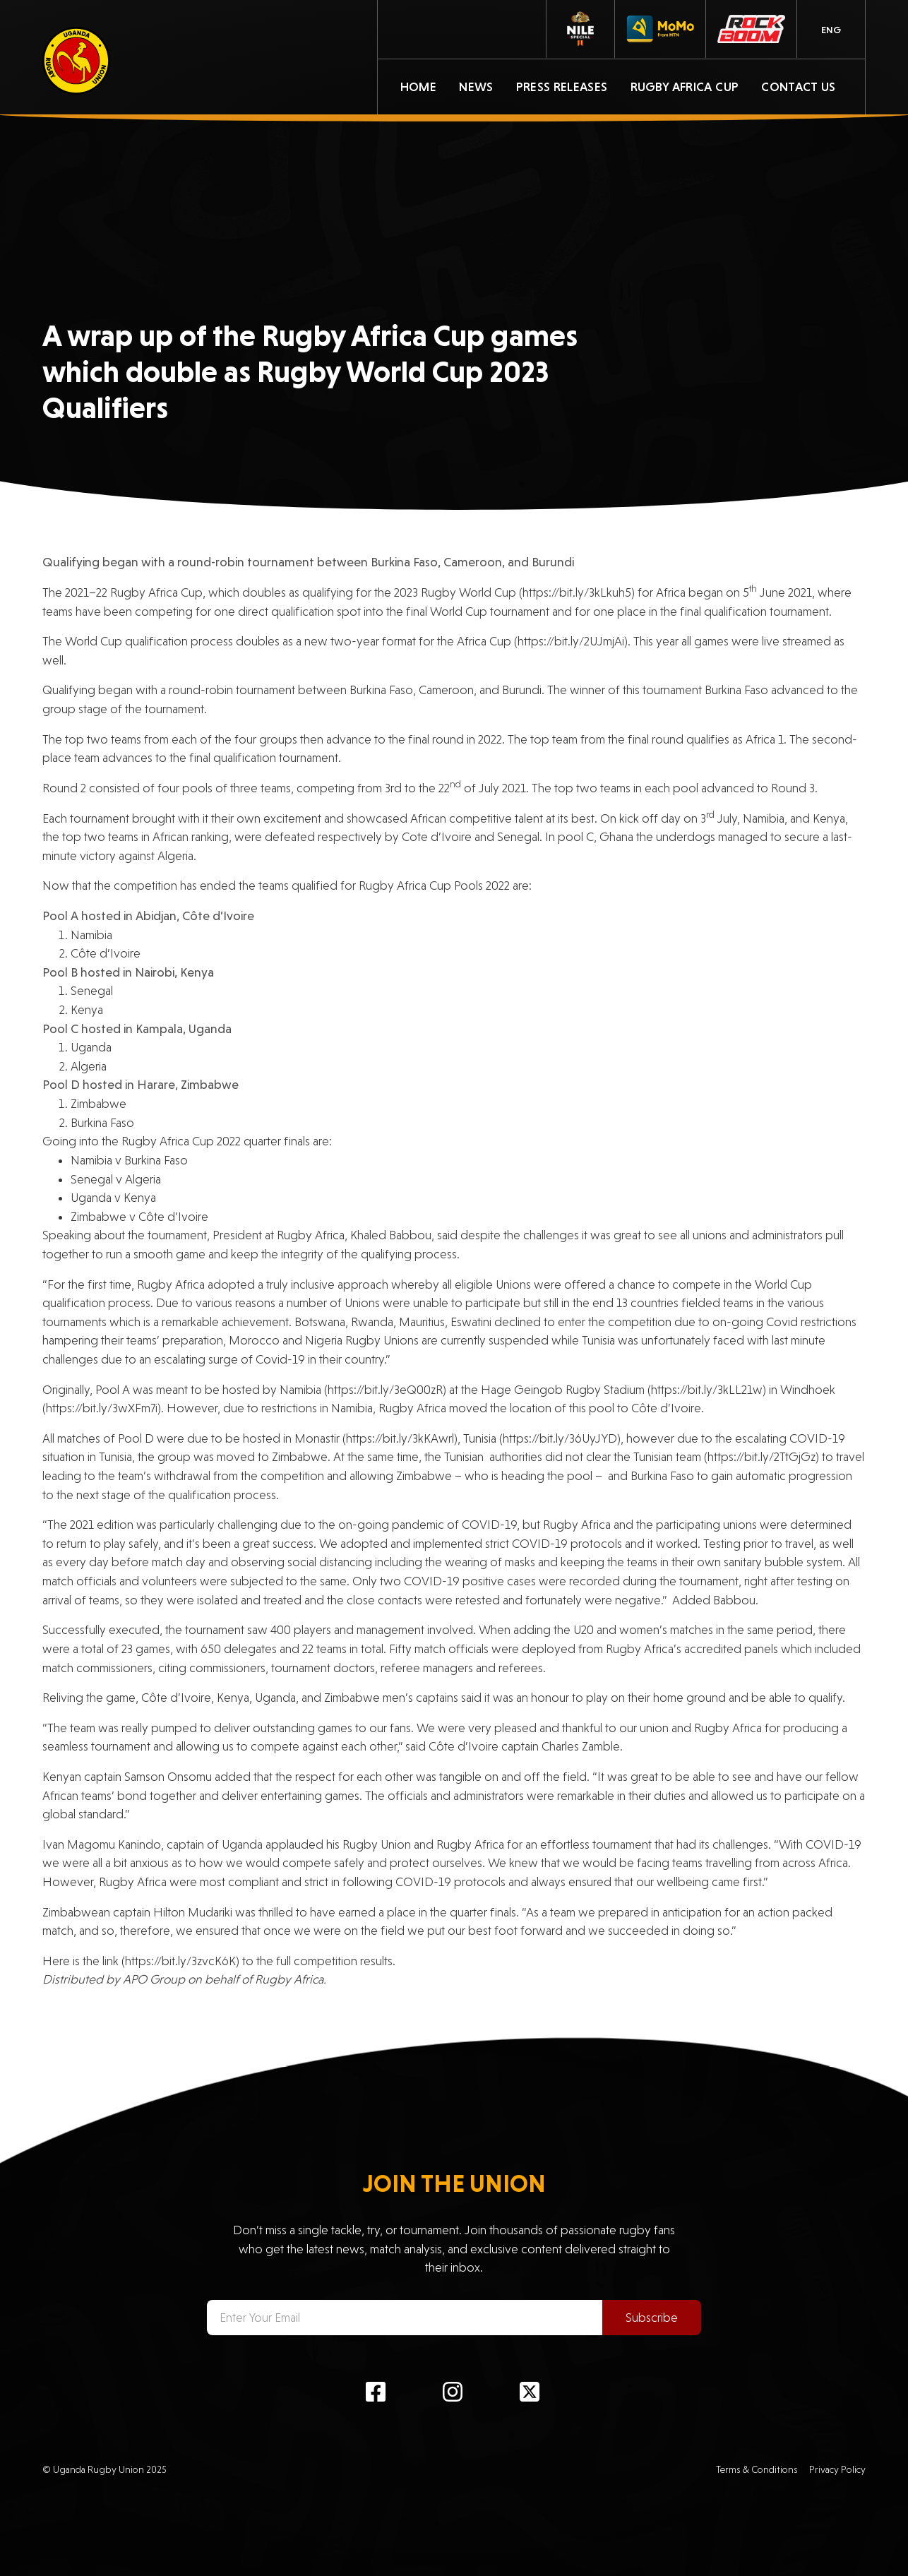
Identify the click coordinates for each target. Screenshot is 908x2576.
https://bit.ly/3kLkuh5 (576, 592)
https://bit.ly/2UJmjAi (571, 641)
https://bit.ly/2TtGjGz (761, 1457)
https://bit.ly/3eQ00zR (385, 1390)
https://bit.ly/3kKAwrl (400, 1438)
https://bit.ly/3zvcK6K (180, 1961)
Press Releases (562, 87)
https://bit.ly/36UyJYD (560, 1438)
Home (418, 87)
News (476, 87)
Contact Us (798, 87)
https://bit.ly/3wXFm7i (101, 1408)
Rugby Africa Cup (685, 87)
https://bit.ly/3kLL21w (707, 1390)
